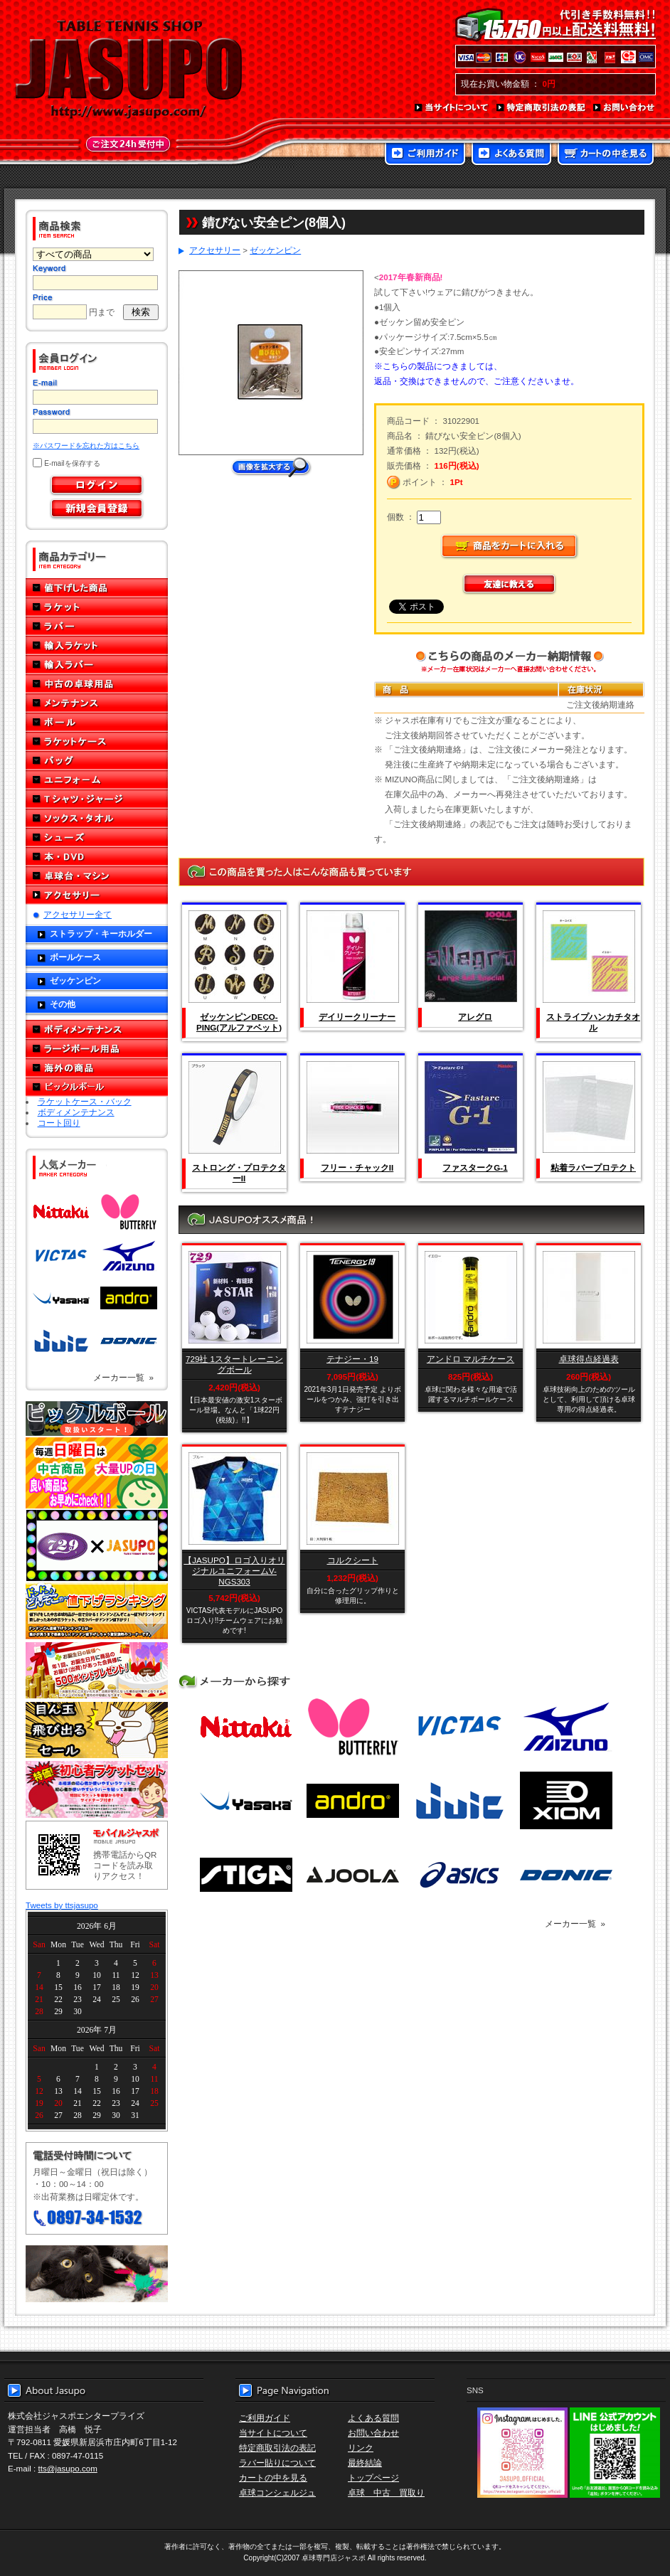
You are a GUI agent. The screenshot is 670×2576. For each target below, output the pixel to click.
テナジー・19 (352, 1358)
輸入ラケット (97, 645)
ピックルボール (97, 1087)
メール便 (97, 2273)
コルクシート (352, 1560)
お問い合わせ (624, 108)
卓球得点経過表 (589, 1358)
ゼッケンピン (75, 980)
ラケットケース (97, 741)
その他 (62, 1003)
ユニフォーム (97, 779)
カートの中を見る (605, 155)
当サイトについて (452, 108)
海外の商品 (97, 1067)
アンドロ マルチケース (470, 1358)
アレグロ (475, 1016)
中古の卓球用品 (97, 683)
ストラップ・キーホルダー (101, 933)
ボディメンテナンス (97, 1029)
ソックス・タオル (97, 818)
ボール (97, 722)
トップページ (373, 2477)
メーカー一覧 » (123, 1377)
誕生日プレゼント (97, 1670)
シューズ (97, 837)
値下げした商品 (97, 587)
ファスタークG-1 (474, 1167)
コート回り (59, 1122)
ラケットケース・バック (85, 1101)
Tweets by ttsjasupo (62, 1905)
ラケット (97, 607)
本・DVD (97, 856)
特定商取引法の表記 (541, 108)
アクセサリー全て (77, 914)
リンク (360, 2447)
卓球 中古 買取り (386, 2492)
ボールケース (75, 957)
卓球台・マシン (97, 875)
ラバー (97, 626)
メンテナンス (97, 703)
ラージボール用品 (97, 1048)
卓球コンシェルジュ (277, 2492)
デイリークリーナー (357, 1016)
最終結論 (365, 2462)
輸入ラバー (97, 664)
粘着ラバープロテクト (593, 1167)
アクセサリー (97, 895)
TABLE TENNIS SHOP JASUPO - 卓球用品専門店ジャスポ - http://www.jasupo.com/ (129, 70)
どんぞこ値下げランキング (97, 1610)
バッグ (97, 760)
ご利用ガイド (425, 155)
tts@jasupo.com (67, 2468)
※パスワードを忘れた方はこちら (86, 445)
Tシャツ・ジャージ (97, 799)
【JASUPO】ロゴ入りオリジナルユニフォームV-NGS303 (234, 1570)
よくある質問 (511, 155)
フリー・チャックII (357, 1167)
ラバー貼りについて (277, 2462)
